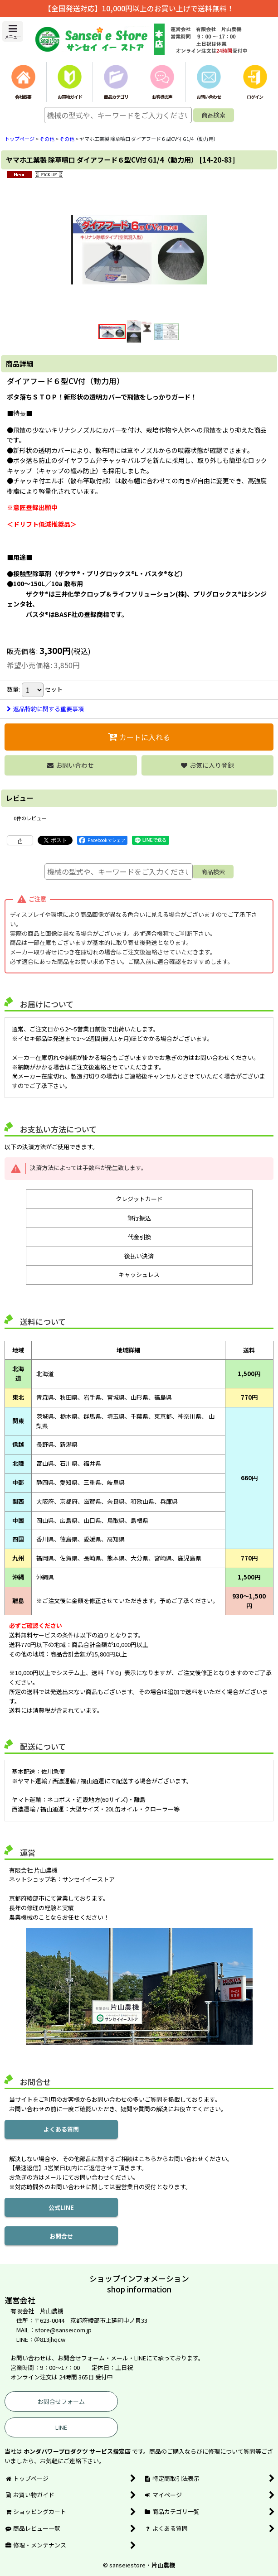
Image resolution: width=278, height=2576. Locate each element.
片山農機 (163, 2565)
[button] (12, 31)
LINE (61, 2427)
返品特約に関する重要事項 (45, 708)
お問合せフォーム (61, 2401)
